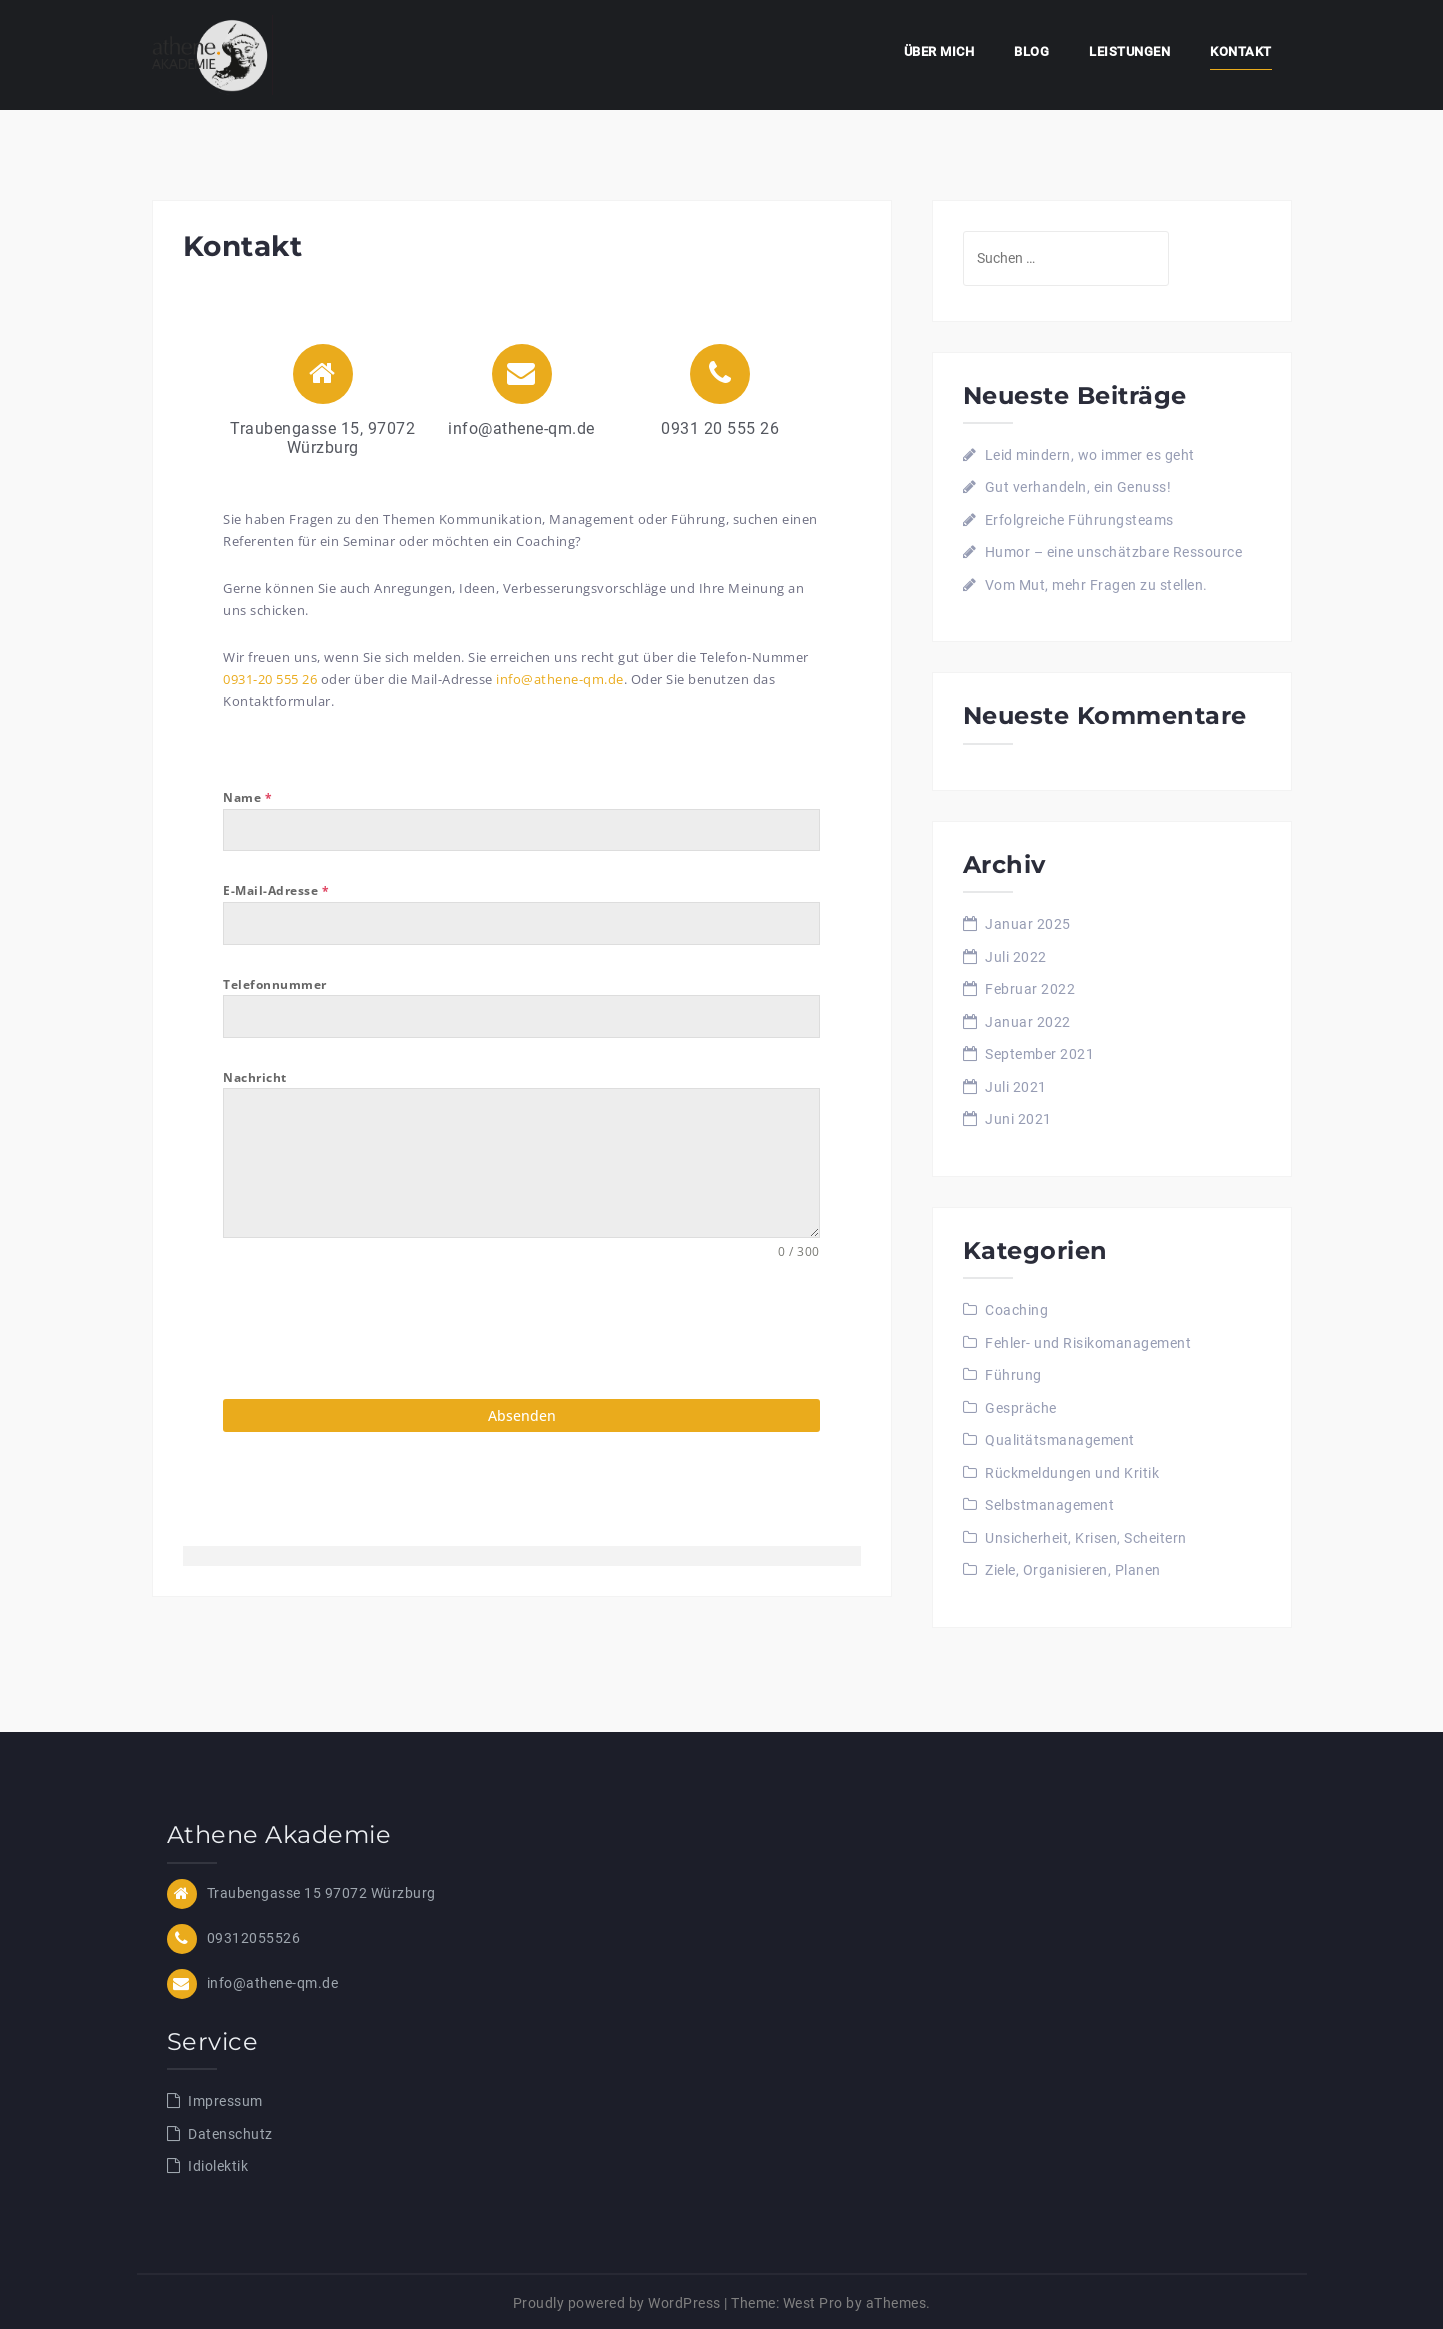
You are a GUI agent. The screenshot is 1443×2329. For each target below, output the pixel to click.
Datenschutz (230, 2131)
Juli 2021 (1016, 1087)
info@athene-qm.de (560, 679)
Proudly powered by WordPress (617, 2300)
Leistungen (1129, 51)
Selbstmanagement (1049, 1505)
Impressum (225, 2099)
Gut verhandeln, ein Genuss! (1078, 487)
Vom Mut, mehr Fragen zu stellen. (1096, 585)
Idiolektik (218, 2164)
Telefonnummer (275, 984)
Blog (1031, 51)
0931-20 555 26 (270, 679)
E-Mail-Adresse (276, 890)
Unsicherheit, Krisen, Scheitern (1086, 1538)
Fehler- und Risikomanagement (1088, 1343)
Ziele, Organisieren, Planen (1073, 1570)
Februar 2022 (1030, 989)
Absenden (522, 1415)
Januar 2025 (1028, 924)
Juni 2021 (1018, 1119)
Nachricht (255, 1077)
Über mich (939, 51)
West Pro (813, 2300)
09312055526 (254, 1935)
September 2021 (1039, 1054)
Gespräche (1021, 1408)
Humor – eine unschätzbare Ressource (1114, 552)
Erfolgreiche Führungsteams (1079, 520)
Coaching (1016, 1310)
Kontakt (1241, 51)
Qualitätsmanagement (1060, 1440)
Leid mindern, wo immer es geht (1090, 455)
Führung (1013, 1375)
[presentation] (375, 1330)
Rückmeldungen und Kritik (1072, 1473)
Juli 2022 (1016, 957)
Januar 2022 (1028, 1022)
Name (247, 797)
